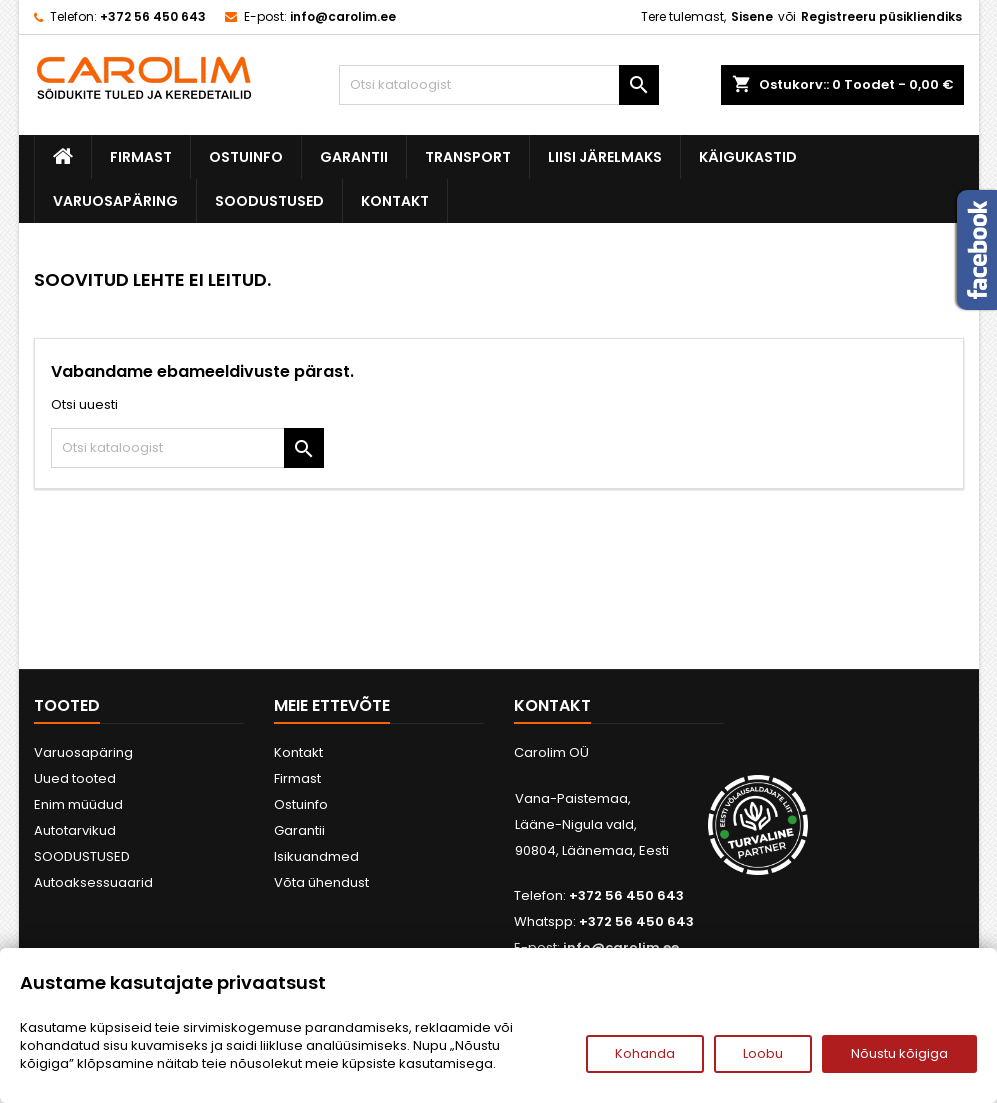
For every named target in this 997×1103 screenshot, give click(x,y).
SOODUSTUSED (269, 201)
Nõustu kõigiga (899, 1053)
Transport (468, 157)
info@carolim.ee (343, 16)
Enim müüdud (78, 804)
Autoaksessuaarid (93, 882)
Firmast (141, 157)
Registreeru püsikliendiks (881, 16)
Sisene (752, 16)
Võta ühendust (321, 882)
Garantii (354, 157)
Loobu (763, 1053)
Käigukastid (748, 157)
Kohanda (645, 1053)
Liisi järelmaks (605, 157)
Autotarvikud (75, 830)
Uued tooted (75, 778)
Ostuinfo (246, 157)
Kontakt (395, 201)
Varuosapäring (115, 201)
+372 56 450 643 (153, 16)
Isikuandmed (316, 856)
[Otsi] (499, 85)
